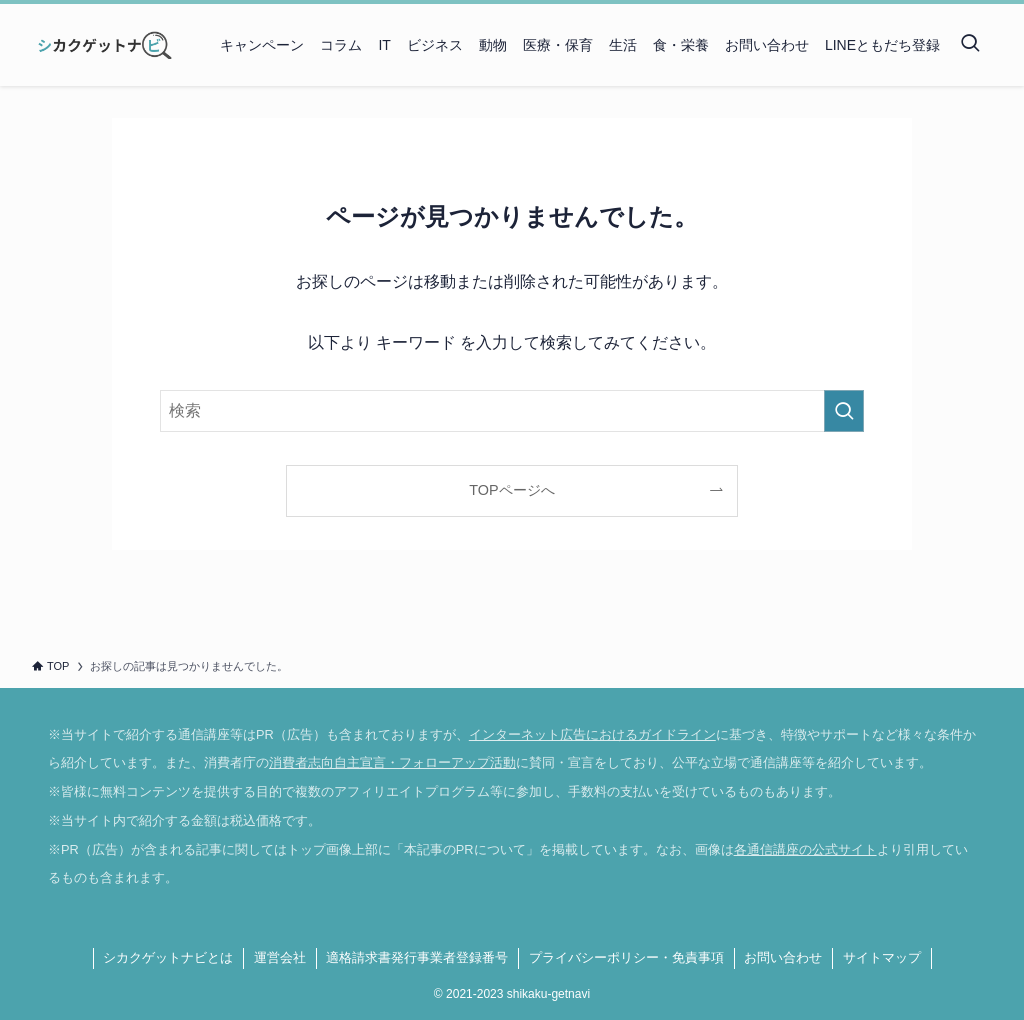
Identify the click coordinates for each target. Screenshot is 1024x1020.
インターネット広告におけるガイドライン (592, 734)
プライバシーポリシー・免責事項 (626, 957)
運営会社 (280, 957)
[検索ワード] (512, 411)
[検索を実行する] (844, 411)
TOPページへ (511, 490)
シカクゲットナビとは (168, 957)
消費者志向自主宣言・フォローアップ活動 (392, 762)
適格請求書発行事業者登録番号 (417, 957)
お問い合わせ (783, 957)
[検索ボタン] (970, 45)
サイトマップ (882, 957)
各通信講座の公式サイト (805, 849)
